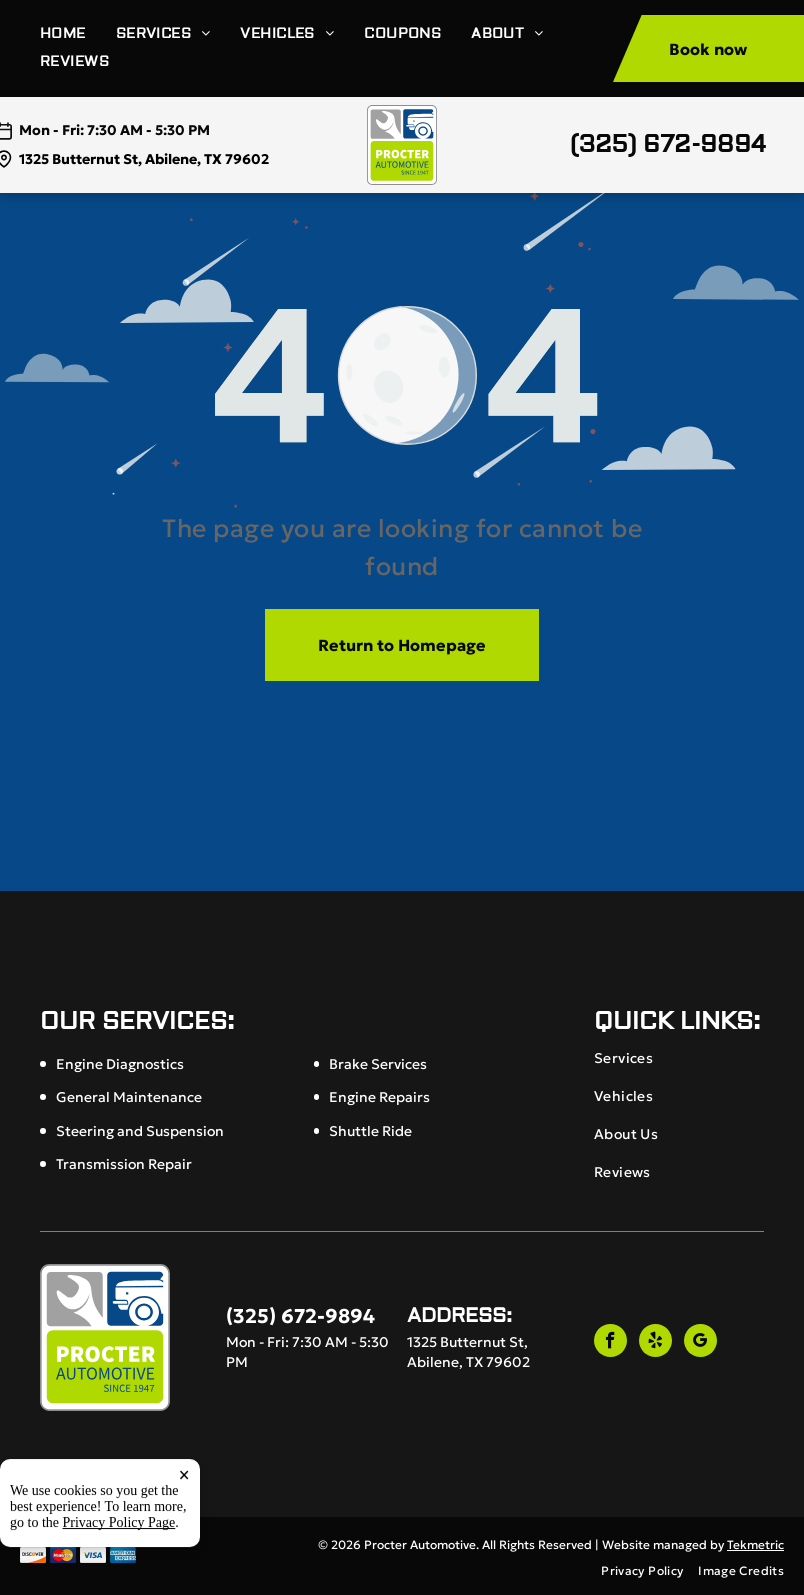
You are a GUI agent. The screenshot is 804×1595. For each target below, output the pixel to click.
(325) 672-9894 (668, 144)
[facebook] (610, 1343)
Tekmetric (755, 1544)
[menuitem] (78, 34)
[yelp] (655, 1343)
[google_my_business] (700, 1343)
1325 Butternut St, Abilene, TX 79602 (144, 159)
